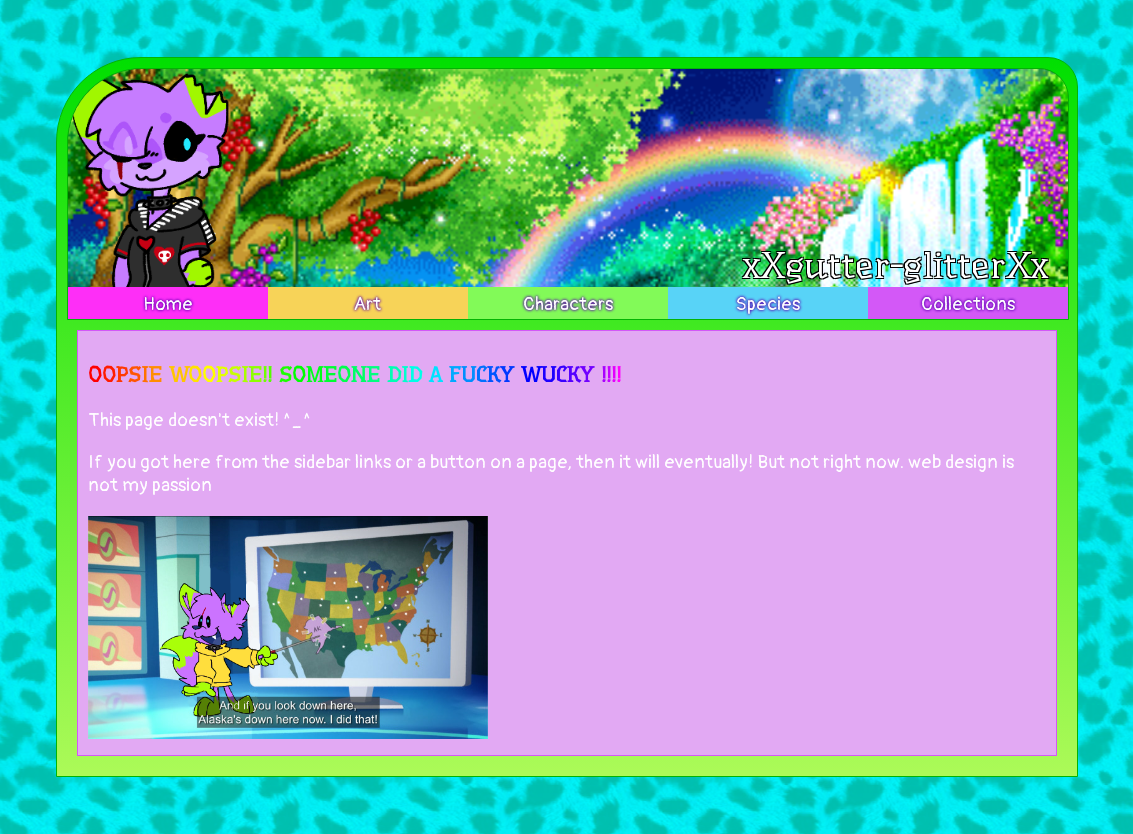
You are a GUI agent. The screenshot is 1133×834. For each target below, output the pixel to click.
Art (367, 304)
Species (768, 304)
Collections (968, 304)
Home (168, 304)
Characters (568, 304)
